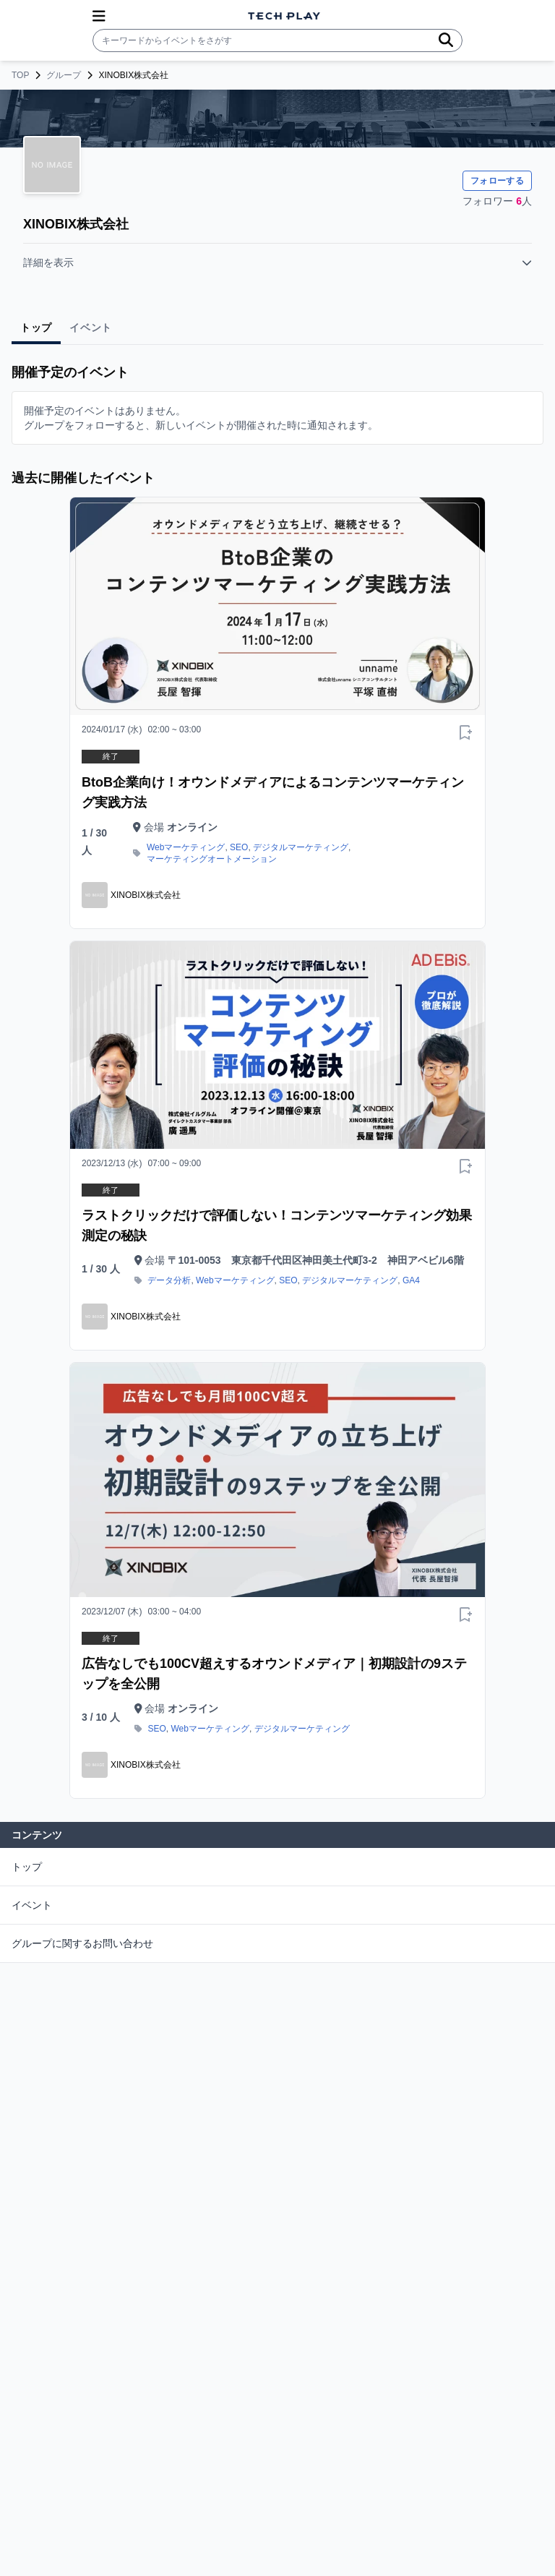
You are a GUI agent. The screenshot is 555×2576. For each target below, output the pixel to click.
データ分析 (169, 1280)
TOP (20, 75)
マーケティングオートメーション (212, 859)
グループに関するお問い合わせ (82, 1943)
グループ (63, 75)
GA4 (411, 1280)
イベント (32, 1905)
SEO (239, 847)
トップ (27, 1867)
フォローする (497, 181)
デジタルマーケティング (300, 847)
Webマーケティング (186, 847)
